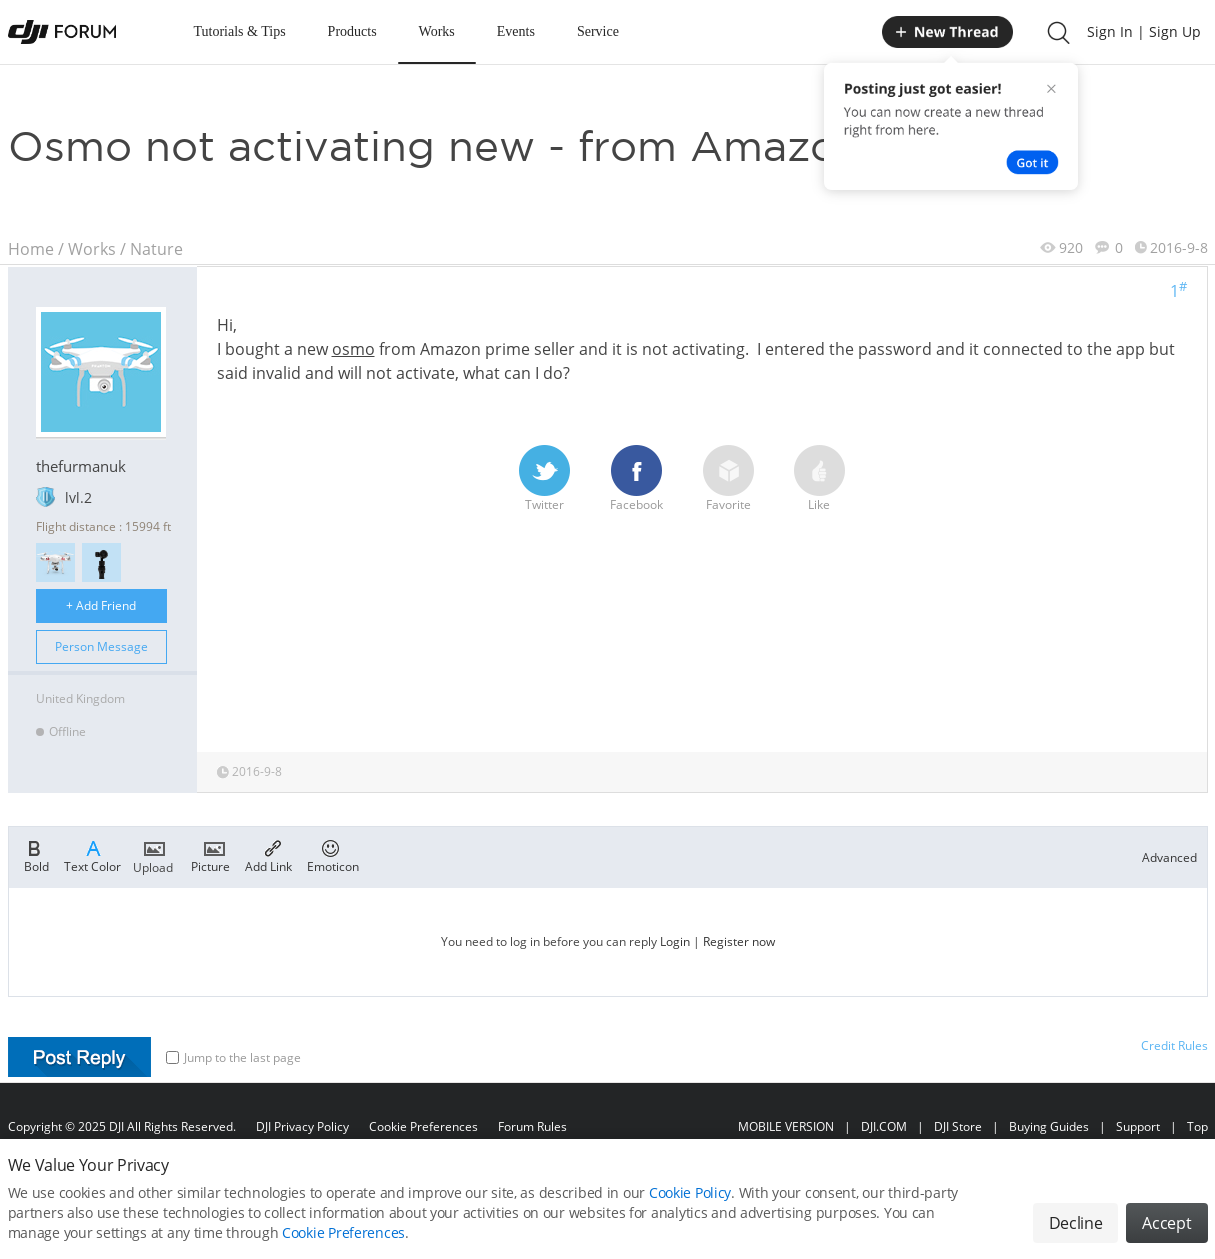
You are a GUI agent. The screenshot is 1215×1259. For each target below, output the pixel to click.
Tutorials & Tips (240, 31)
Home (31, 249)
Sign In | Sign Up (1144, 31)
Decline (1076, 1235)
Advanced (1169, 857)
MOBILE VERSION (786, 1126)
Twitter (544, 479)
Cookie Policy (690, 1204)
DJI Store (958, 1126)
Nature (156, 249)
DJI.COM (884, 1126)
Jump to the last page (233, 1057)
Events (516, 31)
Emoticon (333, 855)
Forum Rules (532, 1126)
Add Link (268, 855)
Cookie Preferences (423, 1126)
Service (598, 31)
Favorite (728, 479)
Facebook (636, 479)
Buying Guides (1049, 1126)
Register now (739, 941)
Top (1197, 1126)
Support (1138, 1126)
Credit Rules (1174, 1045)
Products (352, 31)
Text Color (92, 855)
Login (675, 941)
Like (819, 479)
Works (437, 31)
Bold (36, 855)
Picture (210, 855)
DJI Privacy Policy (302, 1126)
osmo (353, 349)
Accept (1166, 1235)
